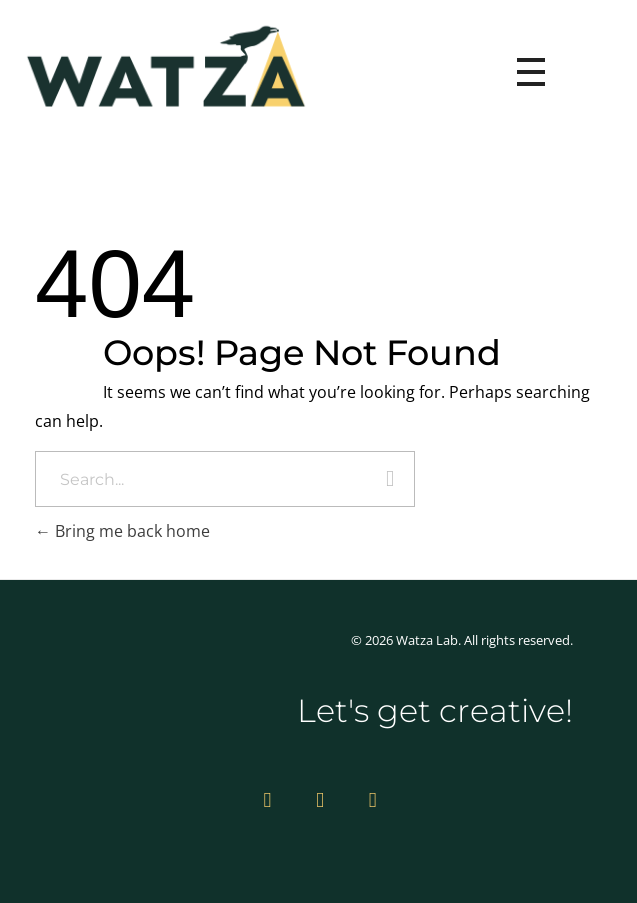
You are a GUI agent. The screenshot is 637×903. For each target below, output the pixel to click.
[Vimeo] (320, 799)
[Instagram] (267, 799)
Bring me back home (122, 531)
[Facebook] (373, 799)
